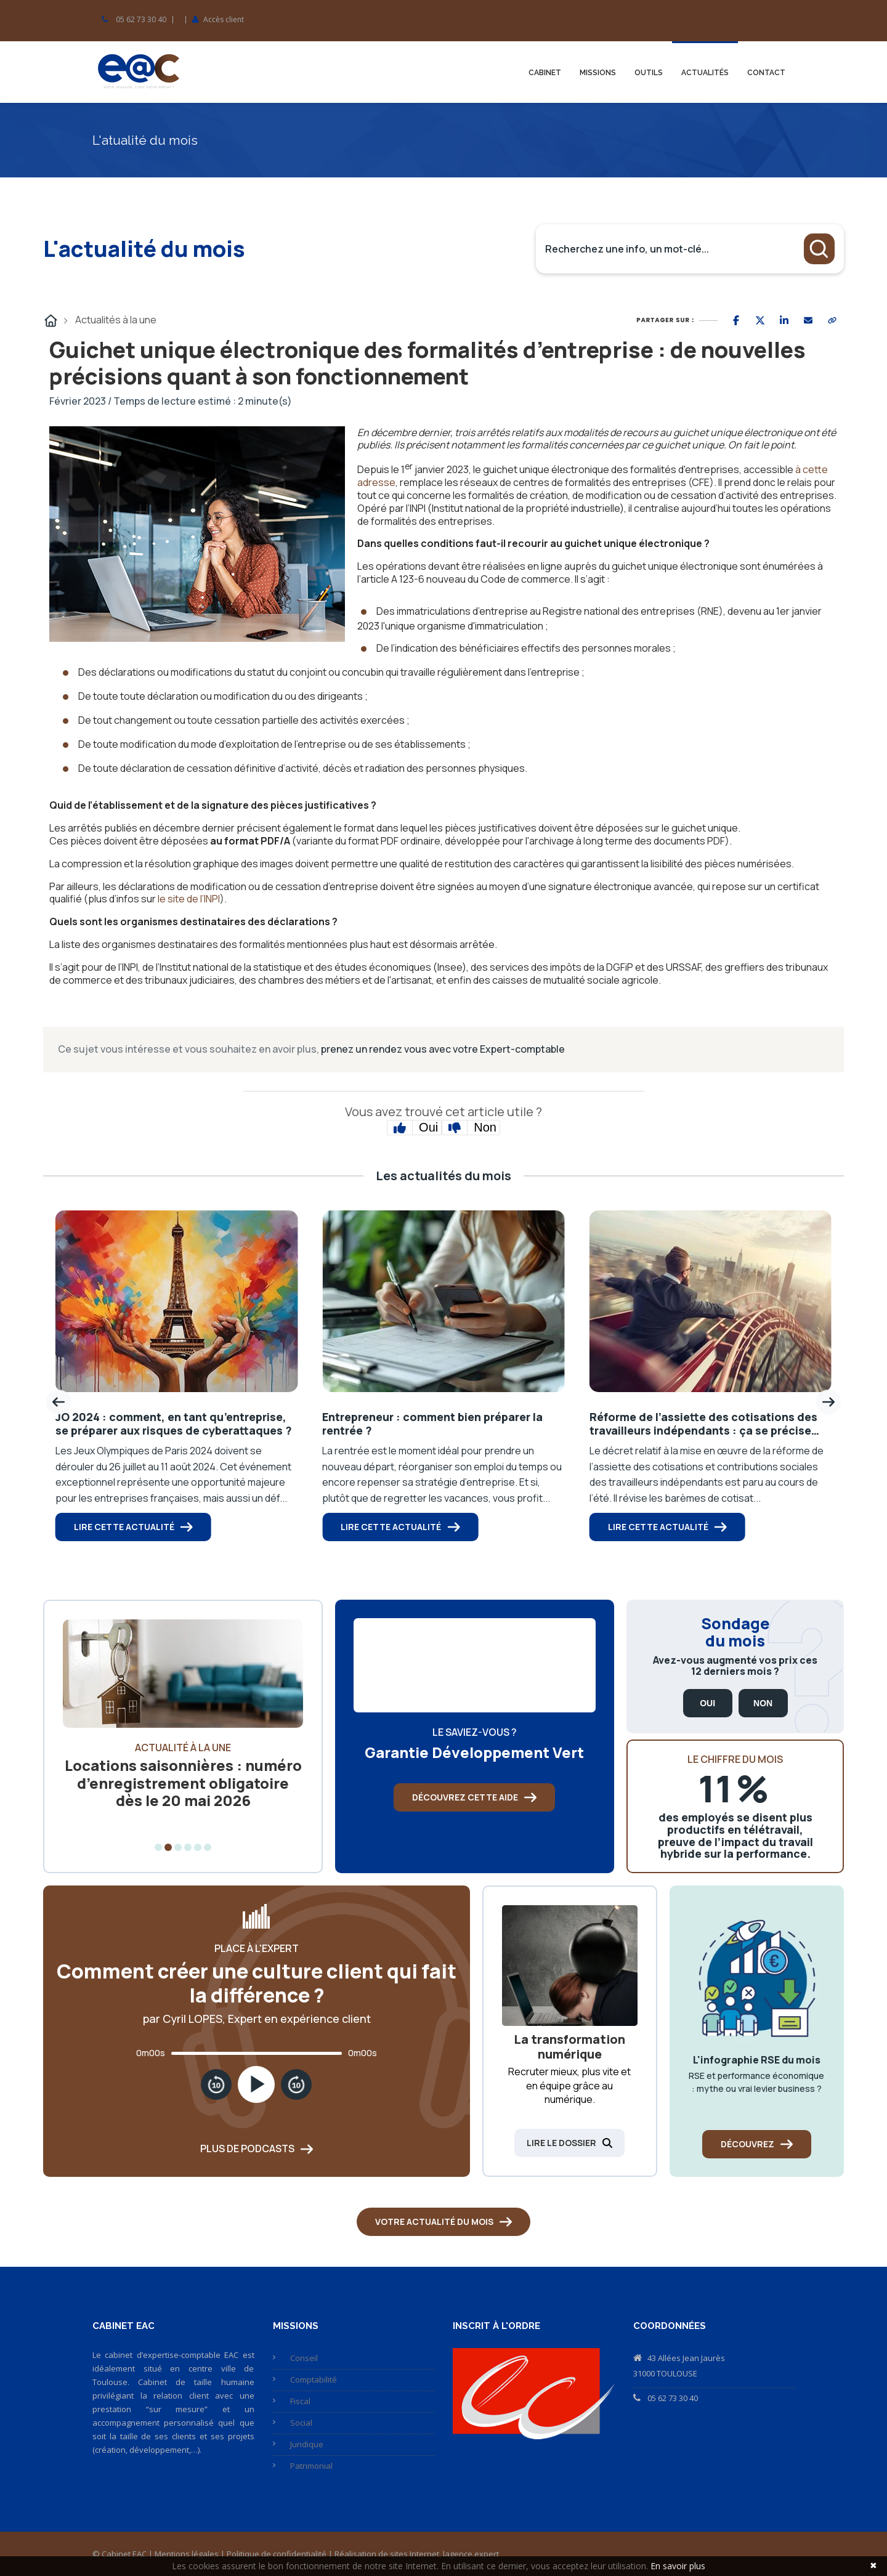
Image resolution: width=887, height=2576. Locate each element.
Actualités (705, 72)
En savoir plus (677, 2566)
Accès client (223, 19)
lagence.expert (471, 2553)
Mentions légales (187, 2553)
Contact (766, 72)
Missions (598, 72)
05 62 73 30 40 (141, 19)
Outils (648, 72)
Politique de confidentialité (276, 2553)
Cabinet (545, 72)
